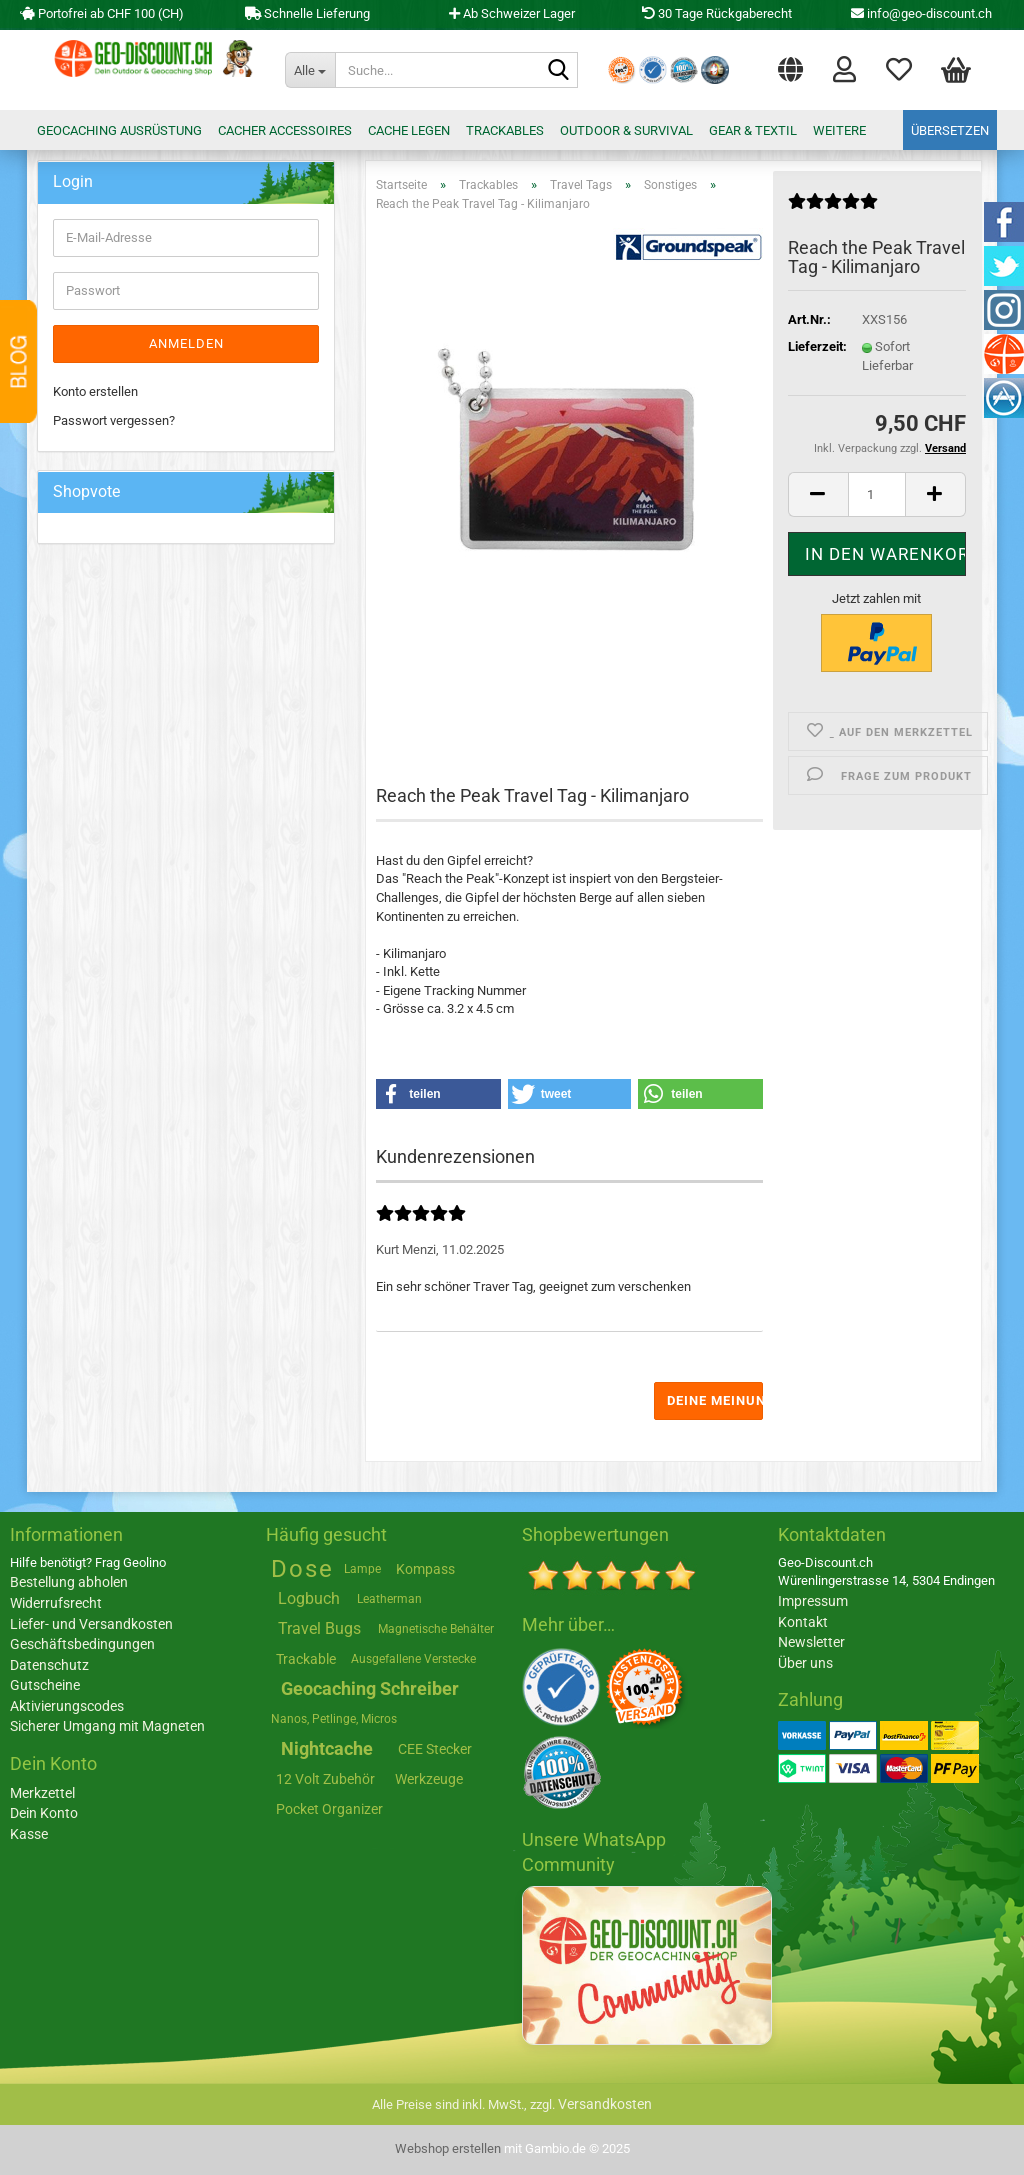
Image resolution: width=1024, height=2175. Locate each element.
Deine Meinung (715, 1400)
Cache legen (409, 130)
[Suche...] (310, 70)
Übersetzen (950, 130)
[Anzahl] (877, 494)
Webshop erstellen (448, 2148)
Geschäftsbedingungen (82, 1644)
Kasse (29, 1834)
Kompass (425, 1569)
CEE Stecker (435, 1749)
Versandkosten (605, 2104)
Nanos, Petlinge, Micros (334, 1719)
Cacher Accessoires (285, 130)
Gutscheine (45, 1685)
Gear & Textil (753, 130)
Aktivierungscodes (67, 1706)
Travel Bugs (319, 1628)
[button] (790, 65)
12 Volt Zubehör (325, 1779)
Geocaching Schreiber (370, 1688)
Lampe (362, 1569)
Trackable (306, 1659)
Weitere (839, 130)
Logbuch (309, 1598)
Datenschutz (49, 1665)
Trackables (505, 130)
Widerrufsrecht (56, 1603)
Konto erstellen (95, 391)
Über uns (805, 1663)
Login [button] (844, 68)
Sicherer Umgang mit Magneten (107, 1726)
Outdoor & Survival (626, 130)
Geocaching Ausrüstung (119, 130)
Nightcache (327, 1748)
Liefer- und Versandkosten (91, 1624)
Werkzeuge (429, 1779)
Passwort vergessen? (114, 420)
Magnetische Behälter (436, 1629)
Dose (302, 1569)
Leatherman (389, 1599)
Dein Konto (44, 1813)
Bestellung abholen (69, 1582)
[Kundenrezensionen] (833, 209)
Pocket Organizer (329, 1809)
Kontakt (803, 1622)
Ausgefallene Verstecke (413, 1659)
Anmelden (186, 343)
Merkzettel (899, 68)
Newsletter (811, 1642)
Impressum (813, 1601)
